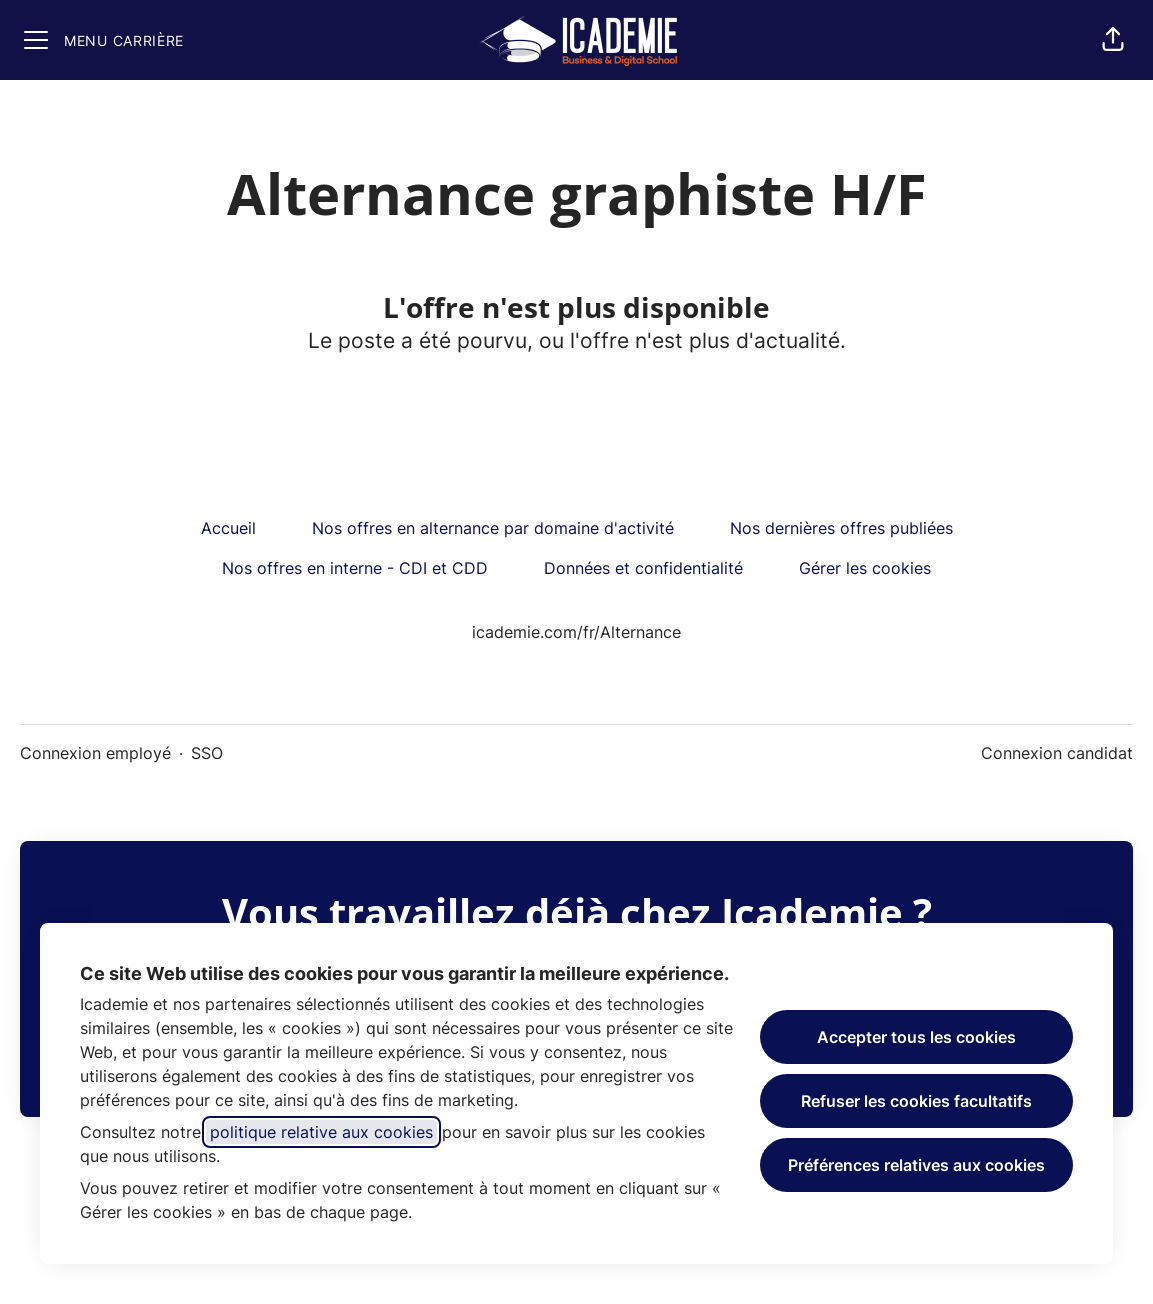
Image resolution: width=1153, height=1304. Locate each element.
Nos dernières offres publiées (841, 528)
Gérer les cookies (865, 568)
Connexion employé (95, 753)
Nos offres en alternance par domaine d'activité (493, 528)
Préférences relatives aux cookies (916, 1165)
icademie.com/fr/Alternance (576, 632)
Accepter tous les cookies (916, 1037)
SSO (207, 753)
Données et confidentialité (643, 568)
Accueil (228, 528)
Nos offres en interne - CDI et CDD (355, 568)
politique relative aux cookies (321, 1132)
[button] (1113, 40)
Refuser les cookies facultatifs (916, 1101)
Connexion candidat (1057, 753)
